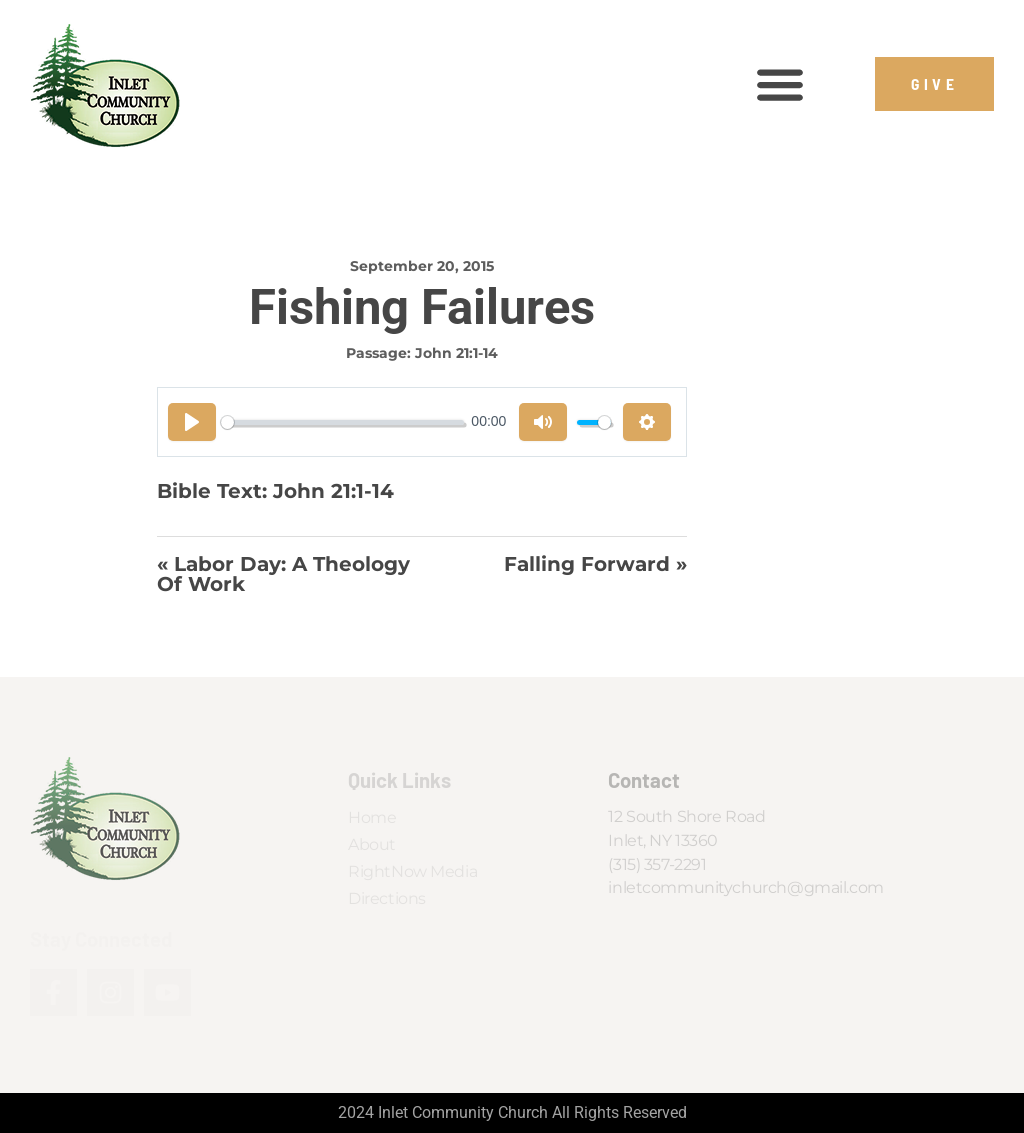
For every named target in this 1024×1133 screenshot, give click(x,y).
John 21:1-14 (456, 353)
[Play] (192, 422)
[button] (779, 84)
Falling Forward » (595, 565)
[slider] (342, 422)
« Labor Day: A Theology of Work (283, 574)
